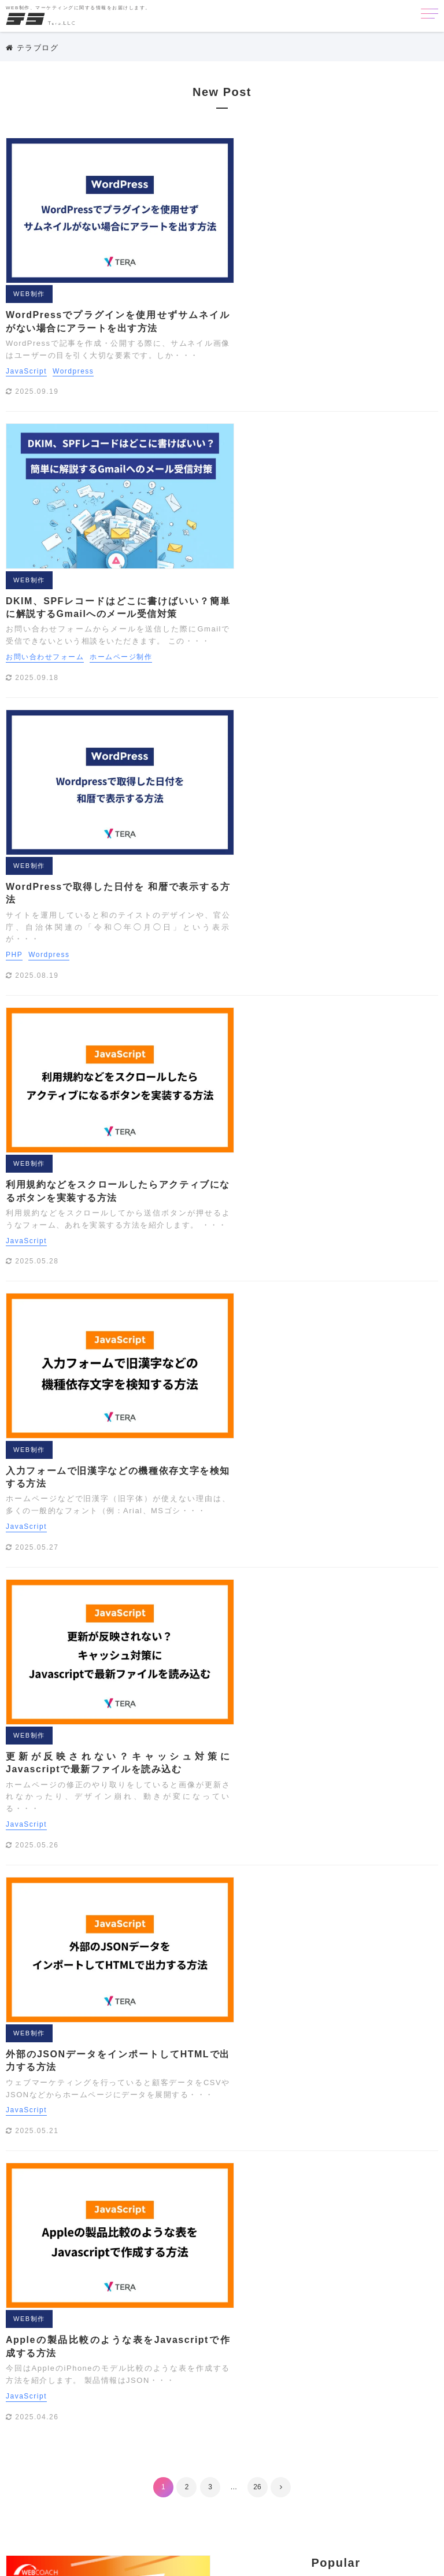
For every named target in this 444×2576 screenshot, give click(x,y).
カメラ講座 (305, 2370)
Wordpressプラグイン (382, 2318)
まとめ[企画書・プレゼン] (380, 2422)
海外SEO (255, 2509)
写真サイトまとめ (344, 2474)
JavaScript (234, 223)
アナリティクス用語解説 (240, 2353)
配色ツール (330, 2509)
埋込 (286, 2492)
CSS (230, 2266)
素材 (291, 2509)
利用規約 (313, 2197)
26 (257, 1350)
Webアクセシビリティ (356, 2301)
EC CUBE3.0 (274, 2266)
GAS (348, 2266)
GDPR (380, 2266)
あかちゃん (259, 2335)
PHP (222, 527)
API (203, 2266)
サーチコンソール (228, 2387)
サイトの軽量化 (298, 2387)
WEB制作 (237, 146)
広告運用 (321, 2492)
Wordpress (281, 223)
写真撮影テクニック (232, 2492)
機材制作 (212, 2509)
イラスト (309, 2353)
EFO (319, 2266)
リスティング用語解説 (236, 2457)
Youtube (212, 2335)
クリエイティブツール (376, 2370)
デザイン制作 (294, 2405)
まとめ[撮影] (219, 2439)
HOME (108, 1951)
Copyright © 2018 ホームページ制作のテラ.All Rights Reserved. (222, 2562)
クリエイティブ (108, 2057)
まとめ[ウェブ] (297, 2422)
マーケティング (108, 2004)
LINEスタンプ (363, 2283)
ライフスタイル (280, 2439)
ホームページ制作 (329, 369)
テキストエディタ (228, 2405)
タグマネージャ (364, 2387)
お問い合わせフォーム (253, 369)
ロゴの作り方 (352, 2457)
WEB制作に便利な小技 (237, 2318)
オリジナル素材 (364, 2353)
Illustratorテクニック (235, 2283)
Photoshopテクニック (236, 2301)
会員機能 (286, 2474)
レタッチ (301, 2457)
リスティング (342, 2439)
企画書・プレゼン (228, 2474)
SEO (108, 2031)
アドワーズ (310, 2335)
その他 (108, 2084)
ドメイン (344, 2405)
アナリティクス (368, 2335)
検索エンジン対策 (380, 2492)
